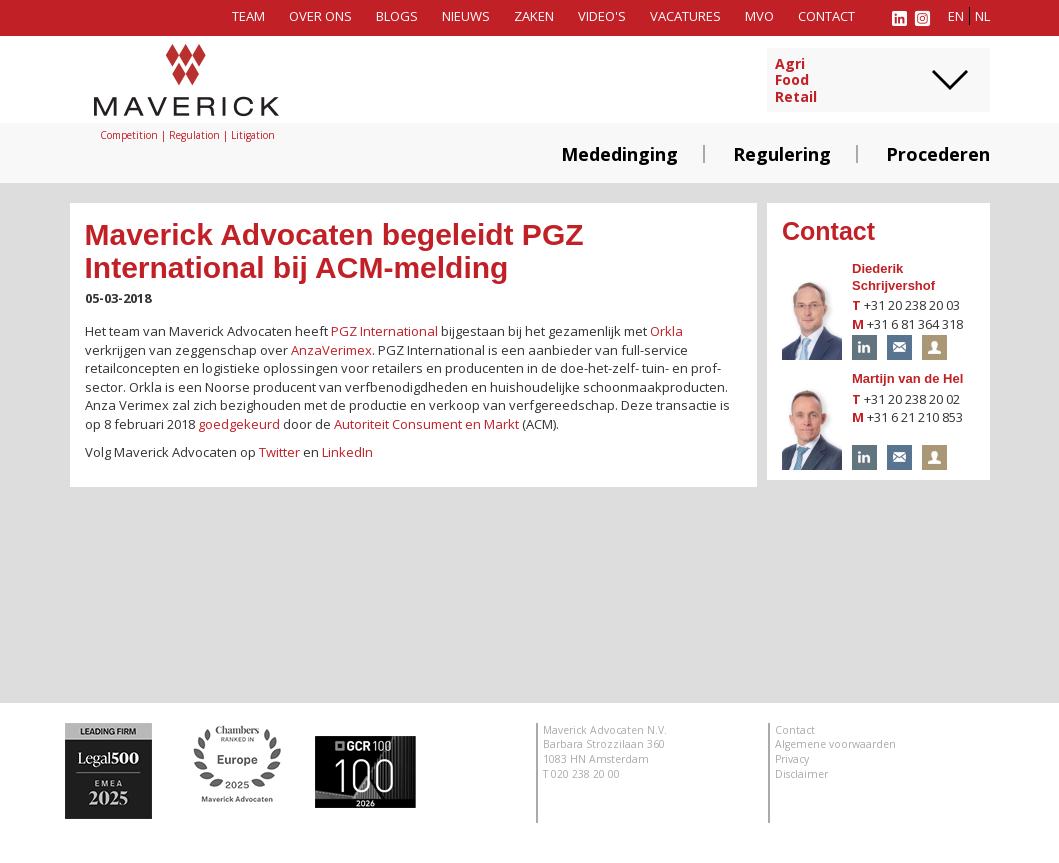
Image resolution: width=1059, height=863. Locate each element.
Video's (602, 16)
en (956, 16)
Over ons (320, 16)
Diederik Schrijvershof (893, 277)
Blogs (397, 16)
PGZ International (384, 331)
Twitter (279, 452)
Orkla (666, 331)
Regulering (782, 154)
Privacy (792, 759)
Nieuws (466, 16)
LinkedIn (347, 452)
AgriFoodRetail (796, 81)
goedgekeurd (239, 424)
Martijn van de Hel (907, 378)
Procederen (938, 154)
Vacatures (685, 16)
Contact (826, 16)
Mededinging (619, 154)
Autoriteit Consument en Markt (426, 424)
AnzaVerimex (331, 350)
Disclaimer (801, 774)
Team (248, 16)
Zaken (534, 16)
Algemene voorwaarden (835, 744)
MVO (759, 16)
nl (982, 16)
